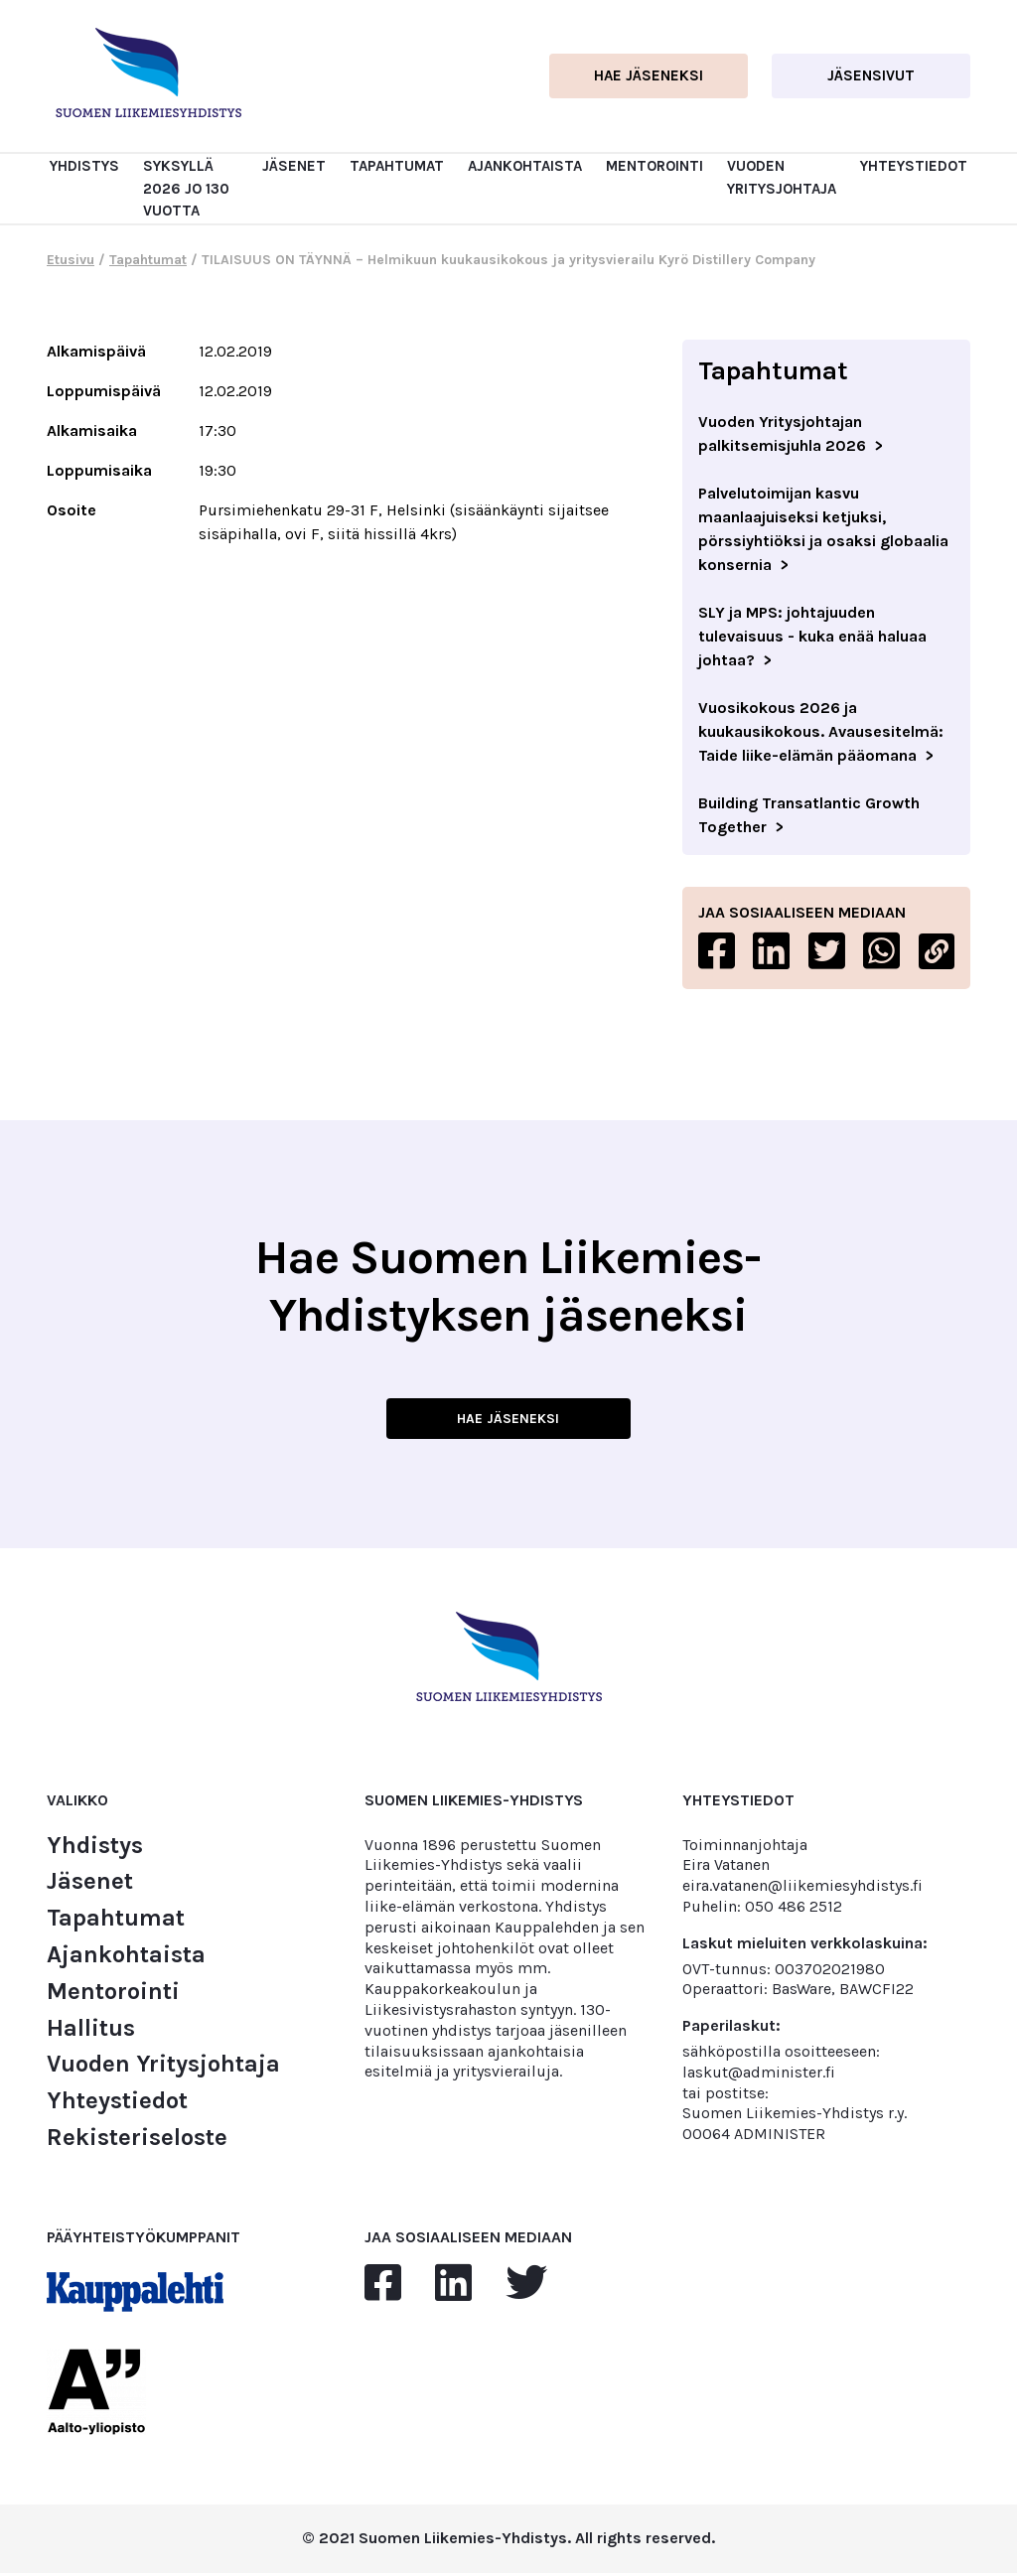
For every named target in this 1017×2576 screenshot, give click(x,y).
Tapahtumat (397, 166)
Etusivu (70, 259)
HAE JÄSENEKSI (508, 1420)
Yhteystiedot (913, 166)
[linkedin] (453, 2287)
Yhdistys (84, 166)
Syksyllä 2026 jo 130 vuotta (186, 188)
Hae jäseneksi (648, 75)
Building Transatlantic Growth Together (809, 814)
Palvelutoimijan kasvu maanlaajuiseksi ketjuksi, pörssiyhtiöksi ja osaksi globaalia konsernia (823, 529)
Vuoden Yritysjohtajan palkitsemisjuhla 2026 (782, 433)
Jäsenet (294, 166)
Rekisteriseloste (137, 2140)
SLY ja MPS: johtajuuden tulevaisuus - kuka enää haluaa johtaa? (812, 636)
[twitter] (526, 2287)
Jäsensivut (871, 75)
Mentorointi (654, 166)
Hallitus (91, 2031)
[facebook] (382, 2287)
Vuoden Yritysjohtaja (163, 2067)
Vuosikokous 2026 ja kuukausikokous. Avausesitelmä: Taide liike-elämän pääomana (821, 731)
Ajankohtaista (525, 166)
